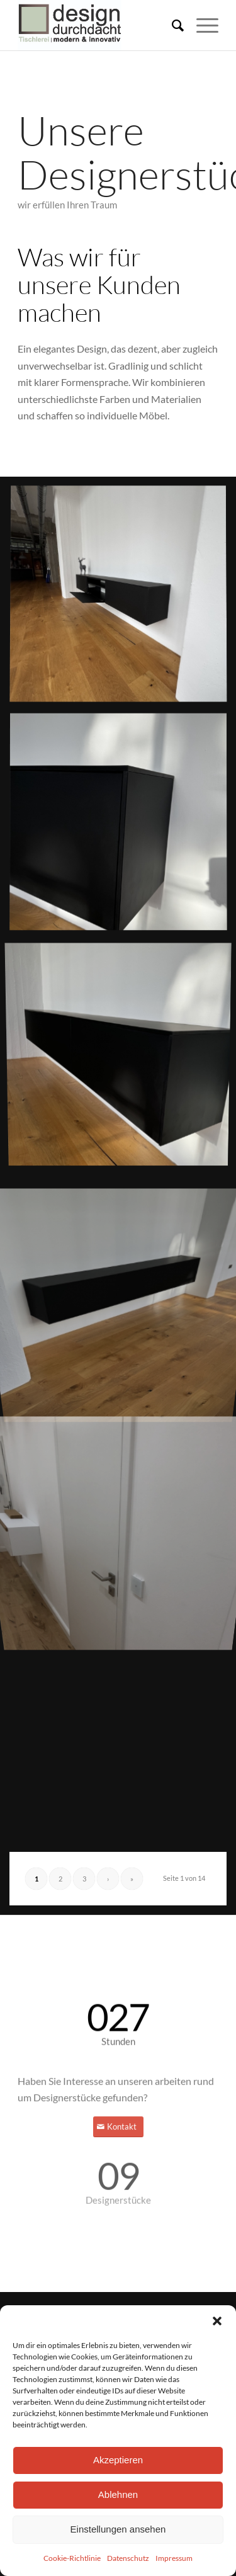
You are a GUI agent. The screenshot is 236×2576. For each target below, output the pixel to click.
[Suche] (171, 25)
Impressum (174, 2558)
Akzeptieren (118, 2459)
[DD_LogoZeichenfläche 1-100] (98, 25)
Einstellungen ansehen (118, 2529)
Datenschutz (128, 2558)
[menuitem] (171, 25)
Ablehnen (118, 2494)
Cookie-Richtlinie (72, 2558)
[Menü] (201, 25)
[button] (217, 2321)
